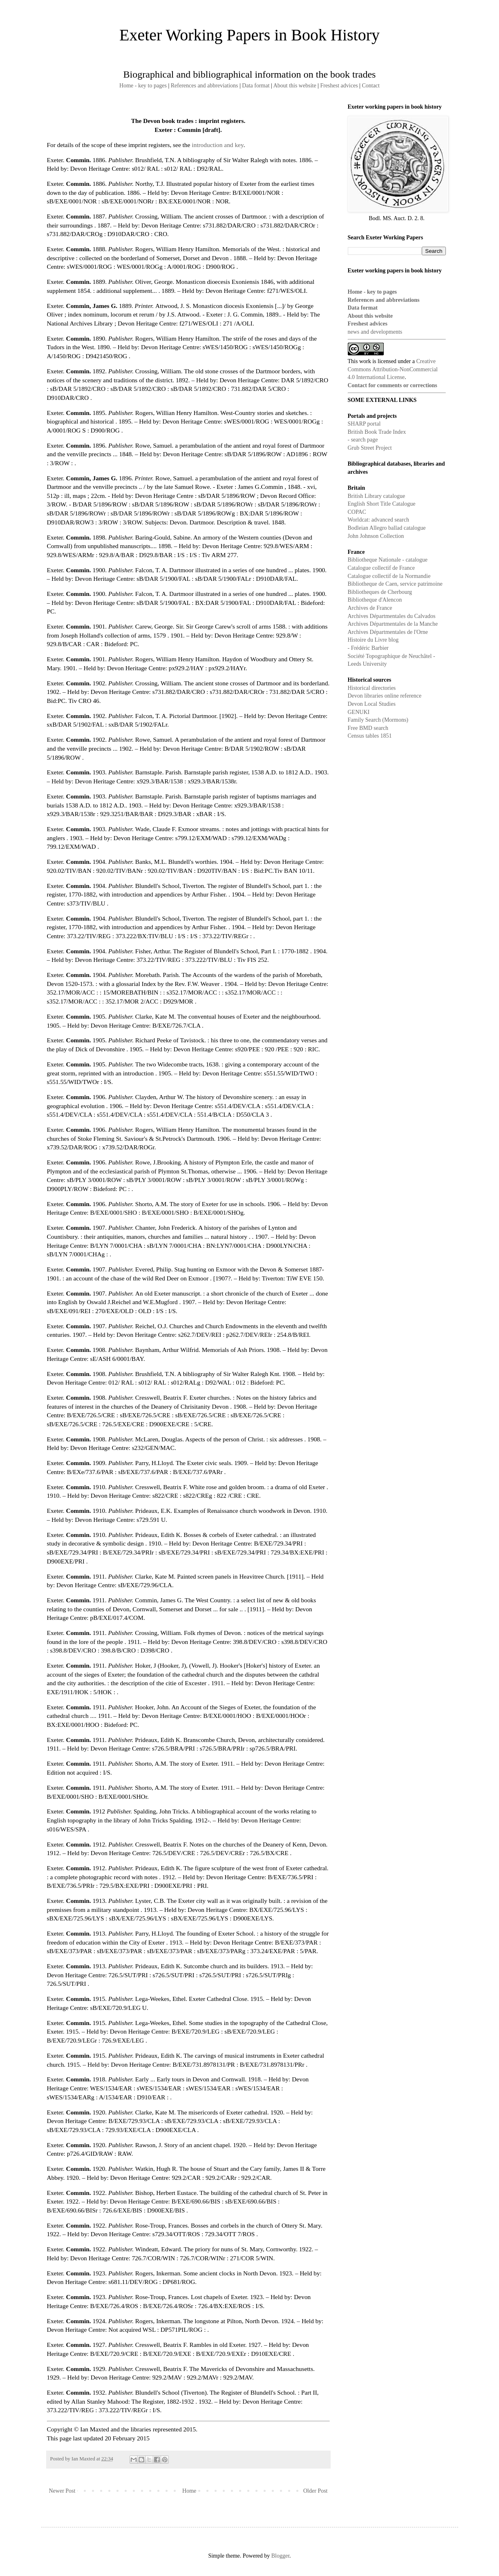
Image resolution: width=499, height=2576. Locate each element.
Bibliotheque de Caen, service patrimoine (395, 584)
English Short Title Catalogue (382, 504)
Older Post (315, 2491)
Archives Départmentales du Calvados (392, 616)
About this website (294, 86)
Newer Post (62, 2491)
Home (189, 2491)
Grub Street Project (370, 448)
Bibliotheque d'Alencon (375, 600)
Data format (255, 86)
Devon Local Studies (372, 704)
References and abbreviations (204, 86)
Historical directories (372, 688)
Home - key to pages (143, 86)
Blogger (280, 2556)
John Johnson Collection (376, 536)
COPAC (357, 512)
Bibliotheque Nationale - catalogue (388, 560)
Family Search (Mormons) (378, 720)
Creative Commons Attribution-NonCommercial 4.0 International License (393, 369)
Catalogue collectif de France (381, 568)
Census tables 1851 (370, 736)
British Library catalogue (376, 496)
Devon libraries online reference (385, 696)
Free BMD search (368, 728)
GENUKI (359, 712)
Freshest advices (339, 86)
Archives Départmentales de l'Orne (388, 632)
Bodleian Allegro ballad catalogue (387, 528)
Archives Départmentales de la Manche (393, 624)
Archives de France (370, 608)
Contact (371, 86)
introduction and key (217, 144)
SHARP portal (364, 424)
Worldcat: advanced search (378, 520)
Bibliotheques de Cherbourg (380, 592)
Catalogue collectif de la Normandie (389, 576)
